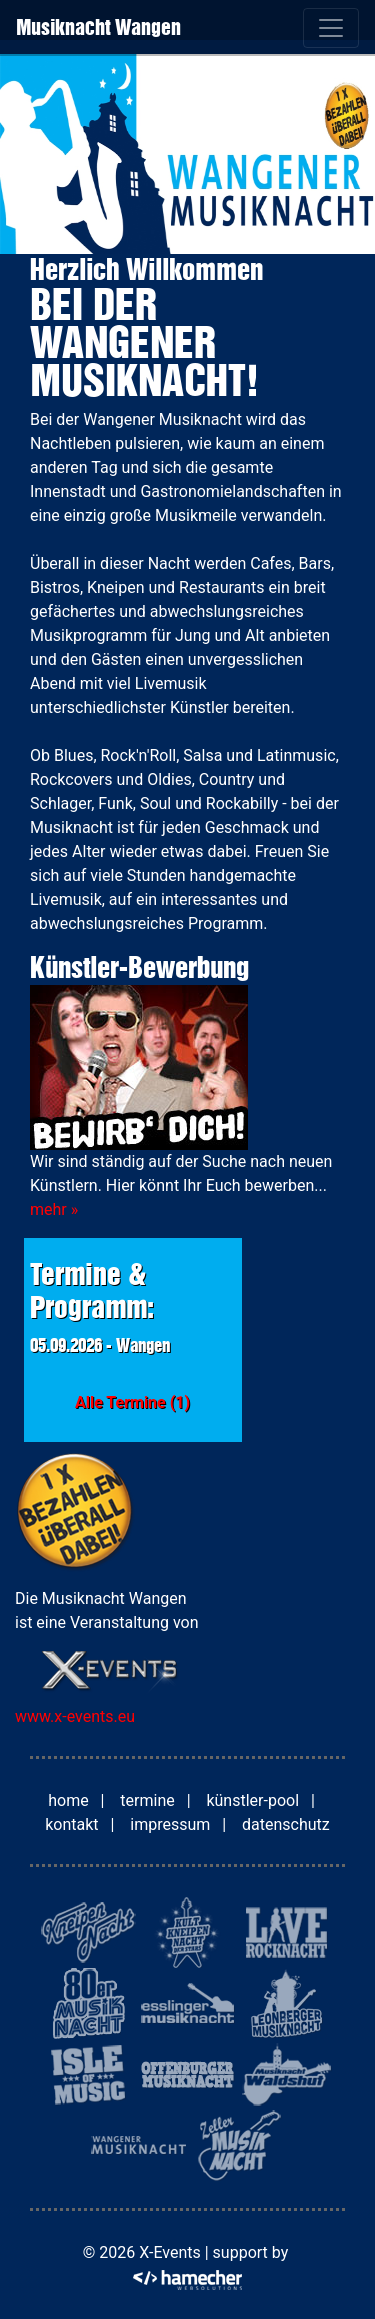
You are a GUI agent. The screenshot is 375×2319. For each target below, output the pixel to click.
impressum (170, 1824)
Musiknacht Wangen (98, 27)
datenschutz (286, 1824)
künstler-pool (252, 1800)
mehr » (54, 1209)
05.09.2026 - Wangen (100, 1345)
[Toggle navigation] (331, 28)
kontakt (71, 1824)
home (68, 1800)
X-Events (169, 2252)
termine (147, 1800)
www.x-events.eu (75, 1716)
